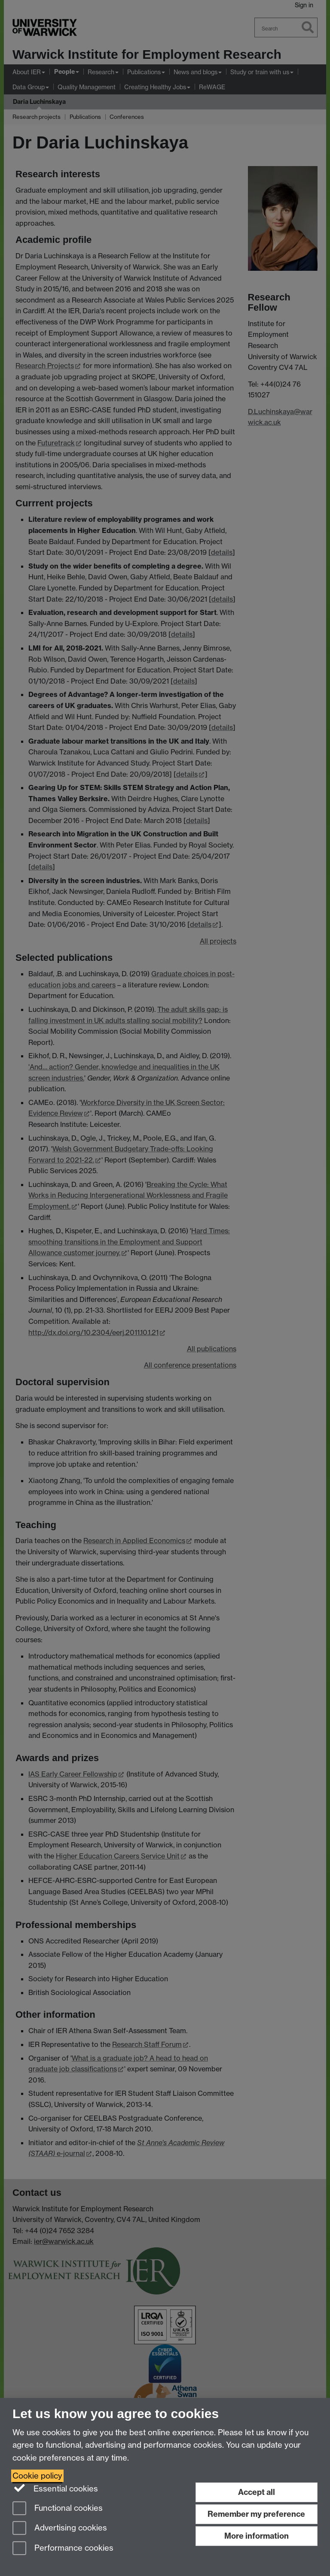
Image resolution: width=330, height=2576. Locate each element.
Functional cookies (57, 2509)
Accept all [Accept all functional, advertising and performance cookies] (256, 2492)
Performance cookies (62, 2549)
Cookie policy (37, 2476)
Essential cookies (55, 2488)
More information (256, 2536)
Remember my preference (256, 2514)
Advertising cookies (59, 2529)
